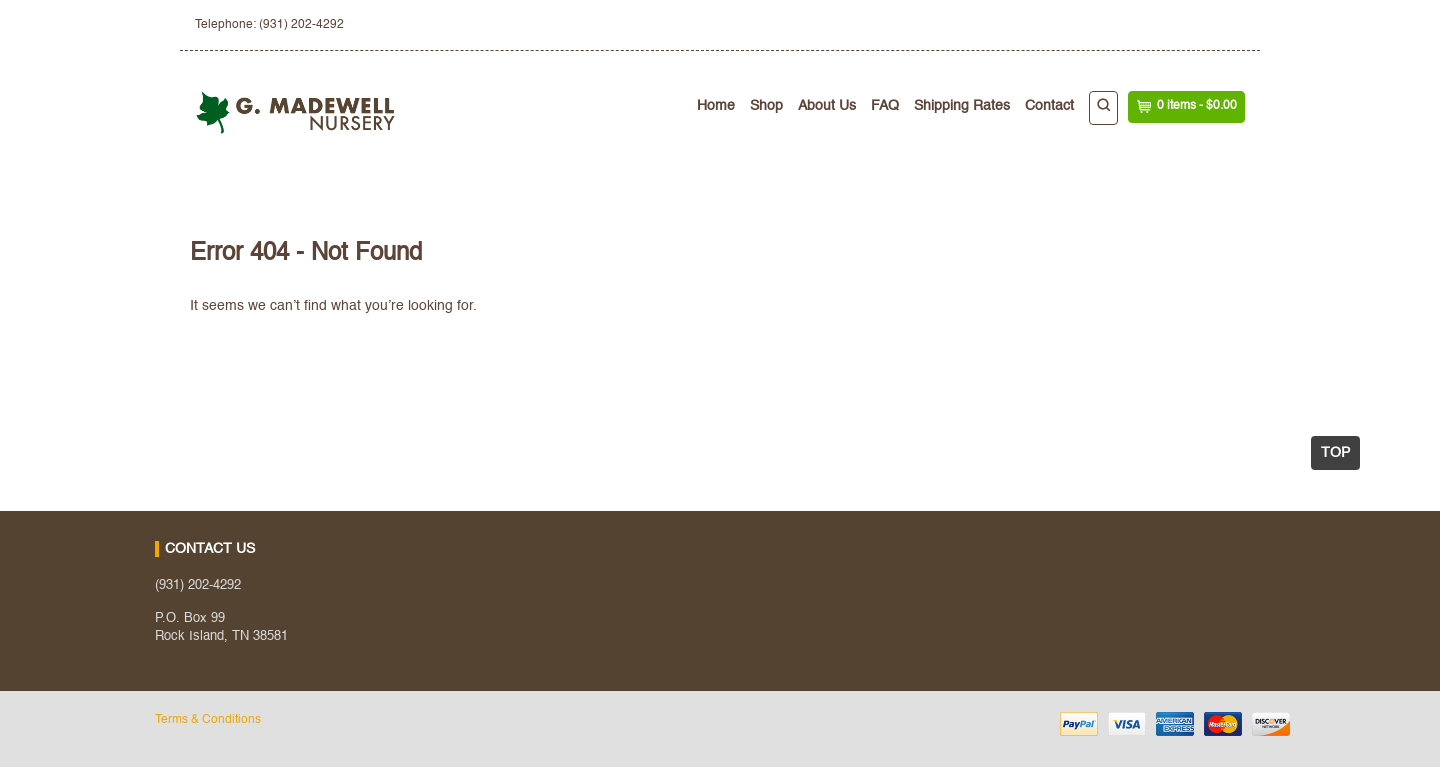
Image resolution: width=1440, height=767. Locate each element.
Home (716, 106)
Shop (766, 106)
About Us (827, 106)
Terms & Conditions (208, 720)
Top (1335, 453)
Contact (1049, 106)
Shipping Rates (962, 106)
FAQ (885, 106)
